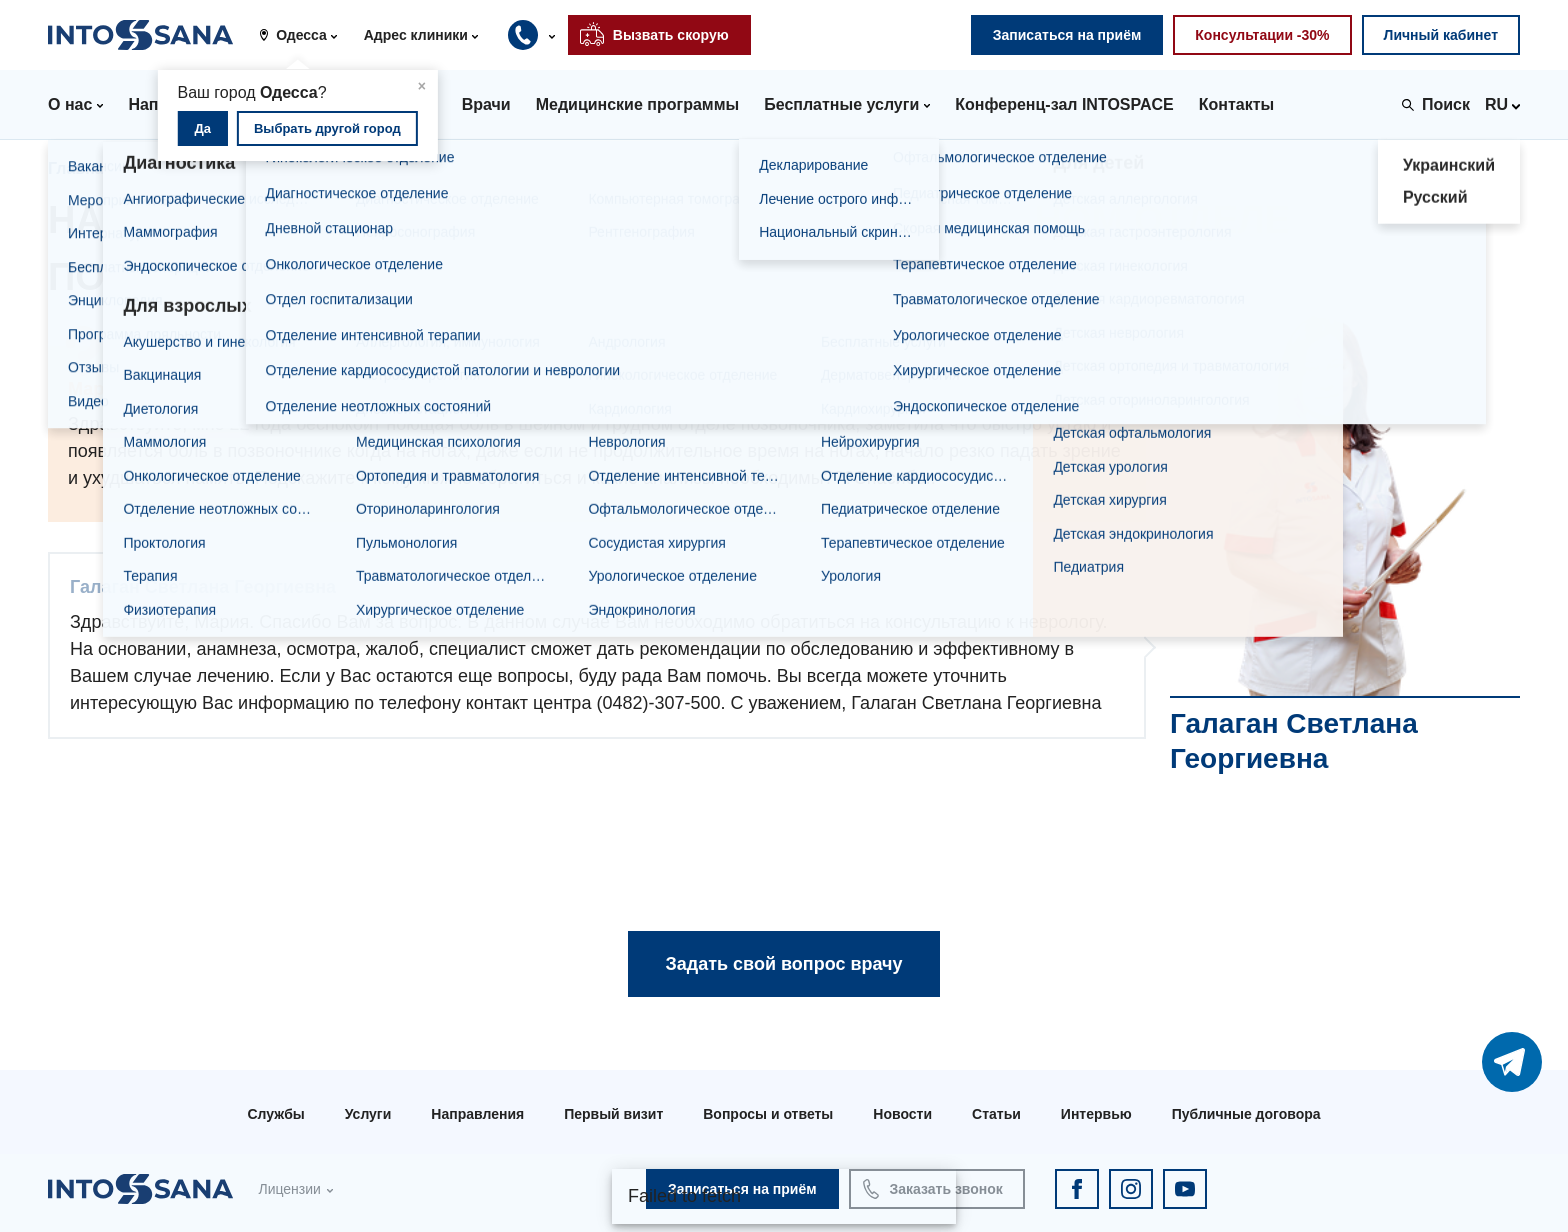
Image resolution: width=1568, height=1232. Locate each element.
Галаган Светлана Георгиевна (340, 168)
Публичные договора (1246, 1114)
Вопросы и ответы (768, 1114)
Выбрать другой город (327, 128)
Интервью (1096, 1114)
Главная (80, 168)
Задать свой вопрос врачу (783, 964)
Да (203, 128)
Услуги (368, 1114)
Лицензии (289, 1189)
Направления (477, 1114)
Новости (902, 1114)
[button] (305, 35)
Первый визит (613, 1114)
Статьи (996, 1114)
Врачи (167, 168)
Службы (275, 1114)
